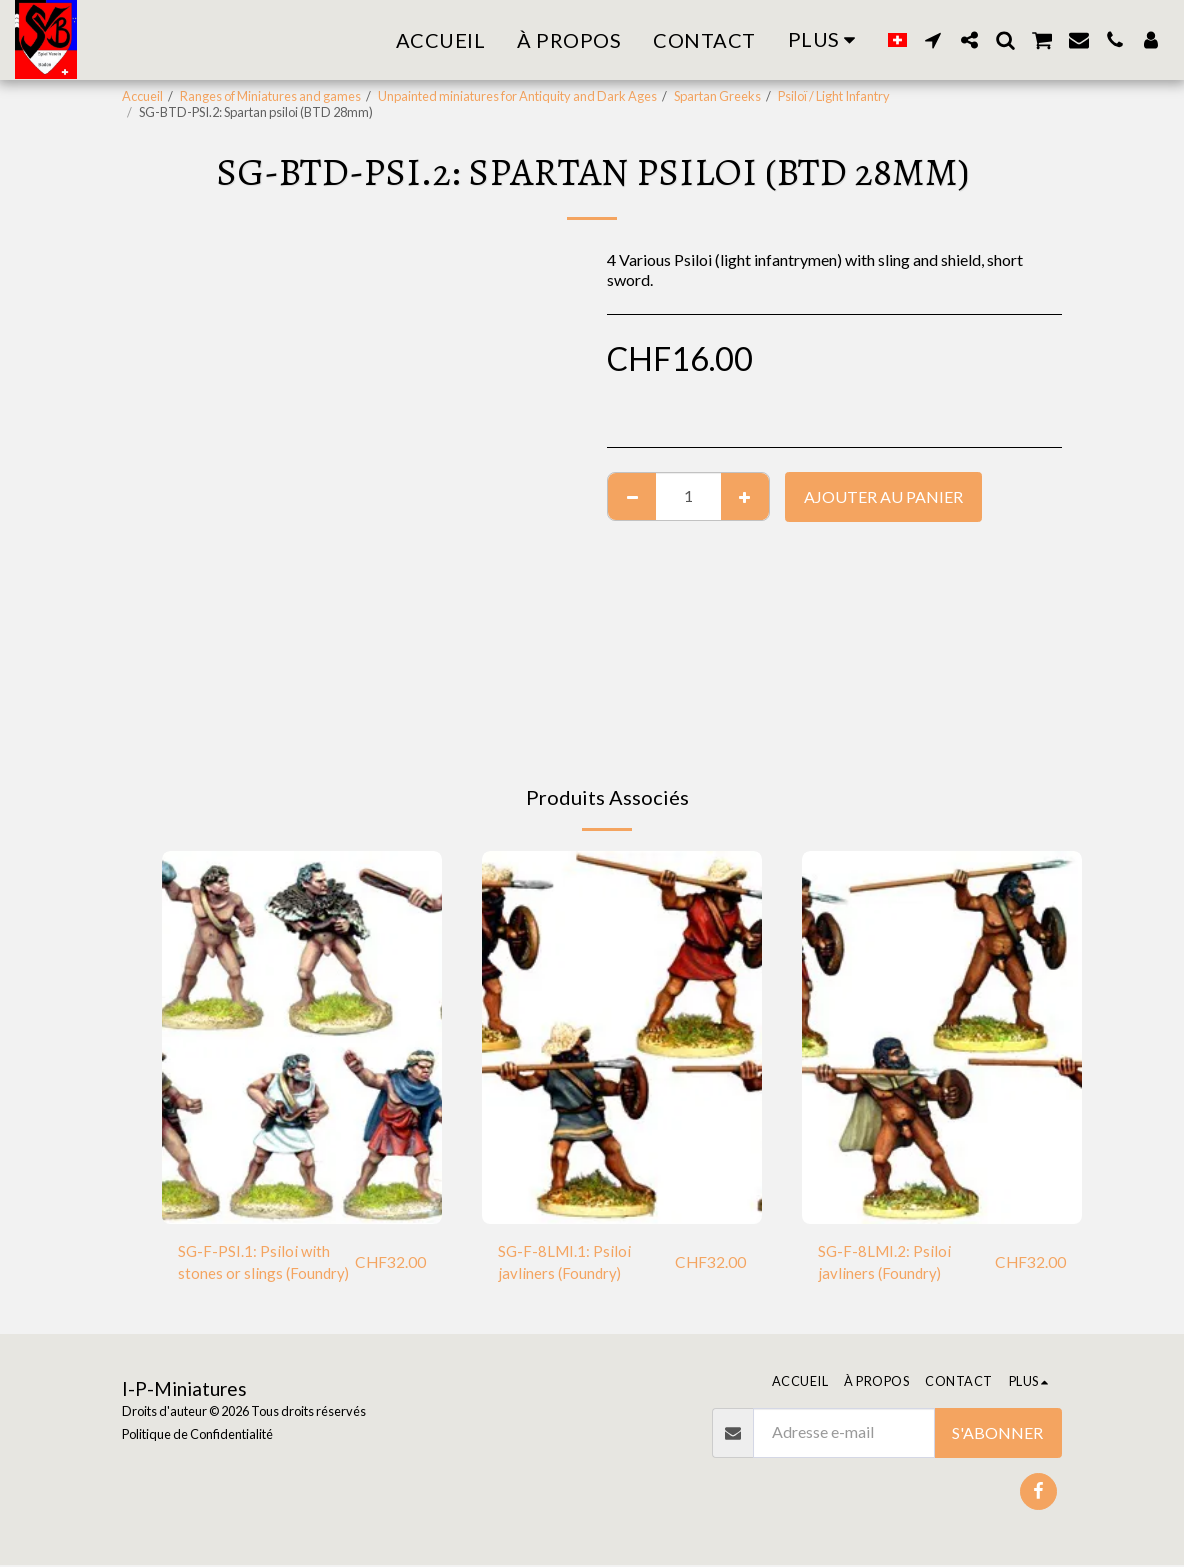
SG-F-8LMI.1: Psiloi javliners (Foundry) (566, 1263)
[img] (302, 1037)
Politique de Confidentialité (197, 1437)
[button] (933, 40)
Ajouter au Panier (883, 496)
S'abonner (997, 1434)
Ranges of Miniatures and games (270, 96)
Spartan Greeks (717, 96)
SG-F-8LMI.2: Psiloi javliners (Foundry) (886, 1263)
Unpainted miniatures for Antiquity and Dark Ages (517, 96)
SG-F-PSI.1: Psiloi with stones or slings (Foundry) (265, 1263)
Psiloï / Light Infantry (834, 96)
